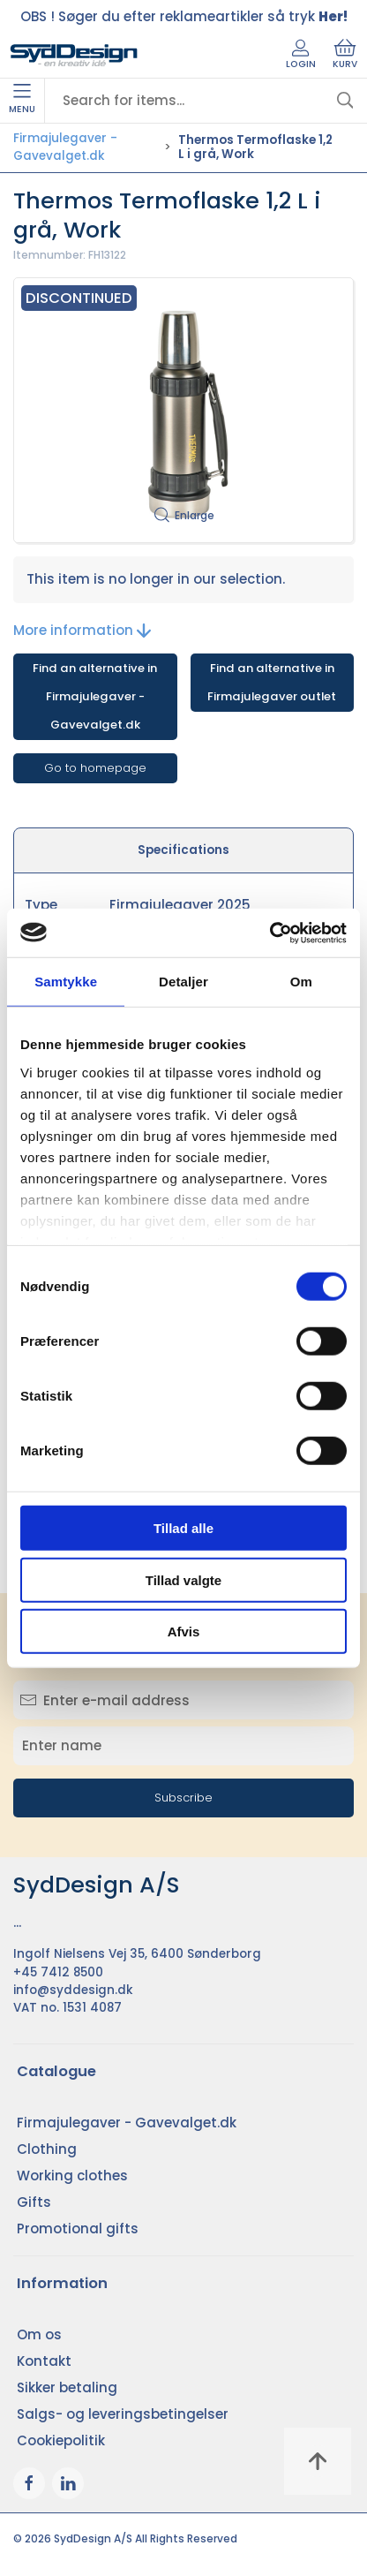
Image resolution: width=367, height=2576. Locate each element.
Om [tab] (301, 981)
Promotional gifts (78, 2228)
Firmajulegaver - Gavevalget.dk (65, 147)
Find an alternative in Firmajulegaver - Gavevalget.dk (95, 696)
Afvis (184, 1631)
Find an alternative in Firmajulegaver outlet (271, 682)
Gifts (34, 2202)
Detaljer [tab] (183, 981)
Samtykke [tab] (65, 981)
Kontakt (44, 2361)
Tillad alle (183, 1528)
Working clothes (72, 2175)
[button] (183, 410)
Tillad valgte (183, 1579)
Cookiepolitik (61, 2440)
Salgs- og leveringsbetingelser (122, 2414)
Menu (22, 100)
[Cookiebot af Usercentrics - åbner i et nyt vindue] (269, 932)
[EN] (74, 56)
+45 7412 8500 (58, 1972)
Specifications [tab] (183, 850)
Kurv (345, 55)
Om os (39, 2334)
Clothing (47, 2149)
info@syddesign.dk (73, 1990)
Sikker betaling (67, 2387)
